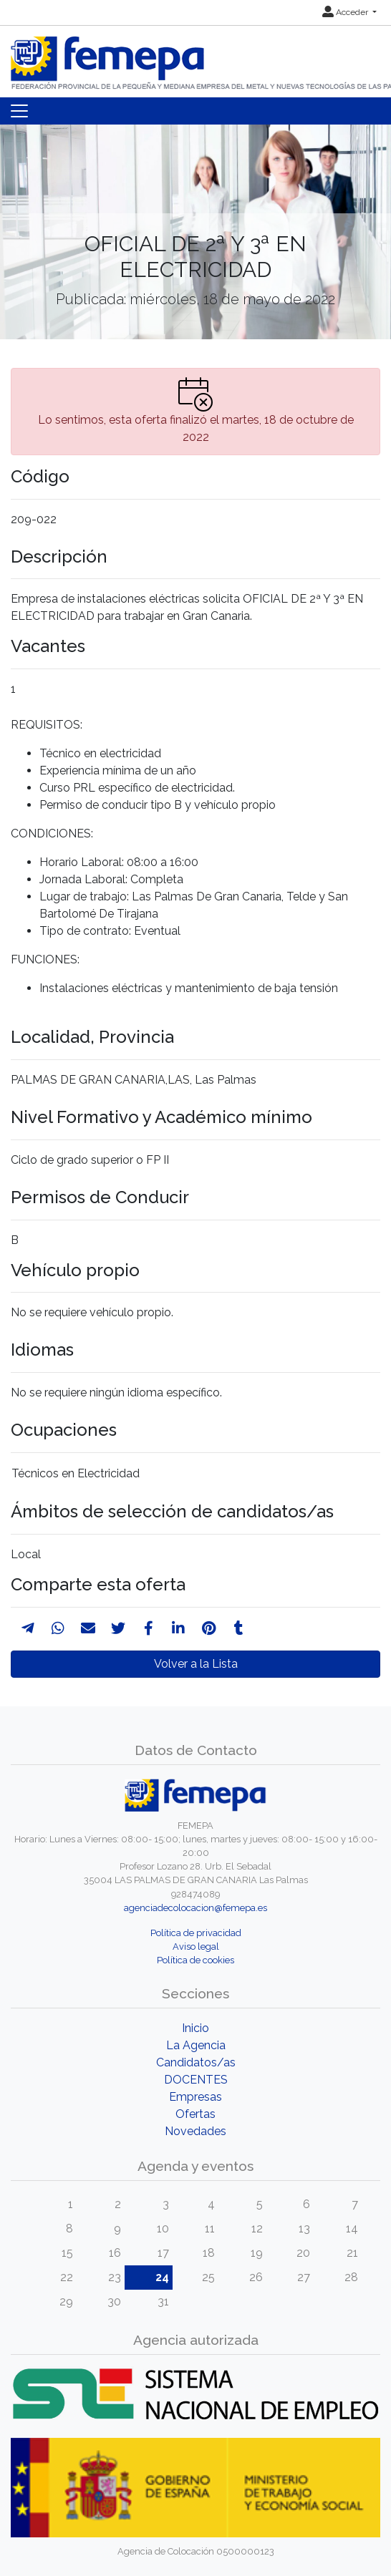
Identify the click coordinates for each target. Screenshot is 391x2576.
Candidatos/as (196, 2062)
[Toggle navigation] (19, 111)
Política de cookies (195, 1960)
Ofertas (195, 2114)
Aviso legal (196, 1946)
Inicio (195, 2028)
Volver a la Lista (196, 1664)
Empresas (195, 2097)
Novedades (195, 2131)
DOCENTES (196, 2079)
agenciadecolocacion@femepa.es (195, 1907)
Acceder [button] (346, 12)
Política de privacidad (195, 1933)
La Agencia (196, 2045)
